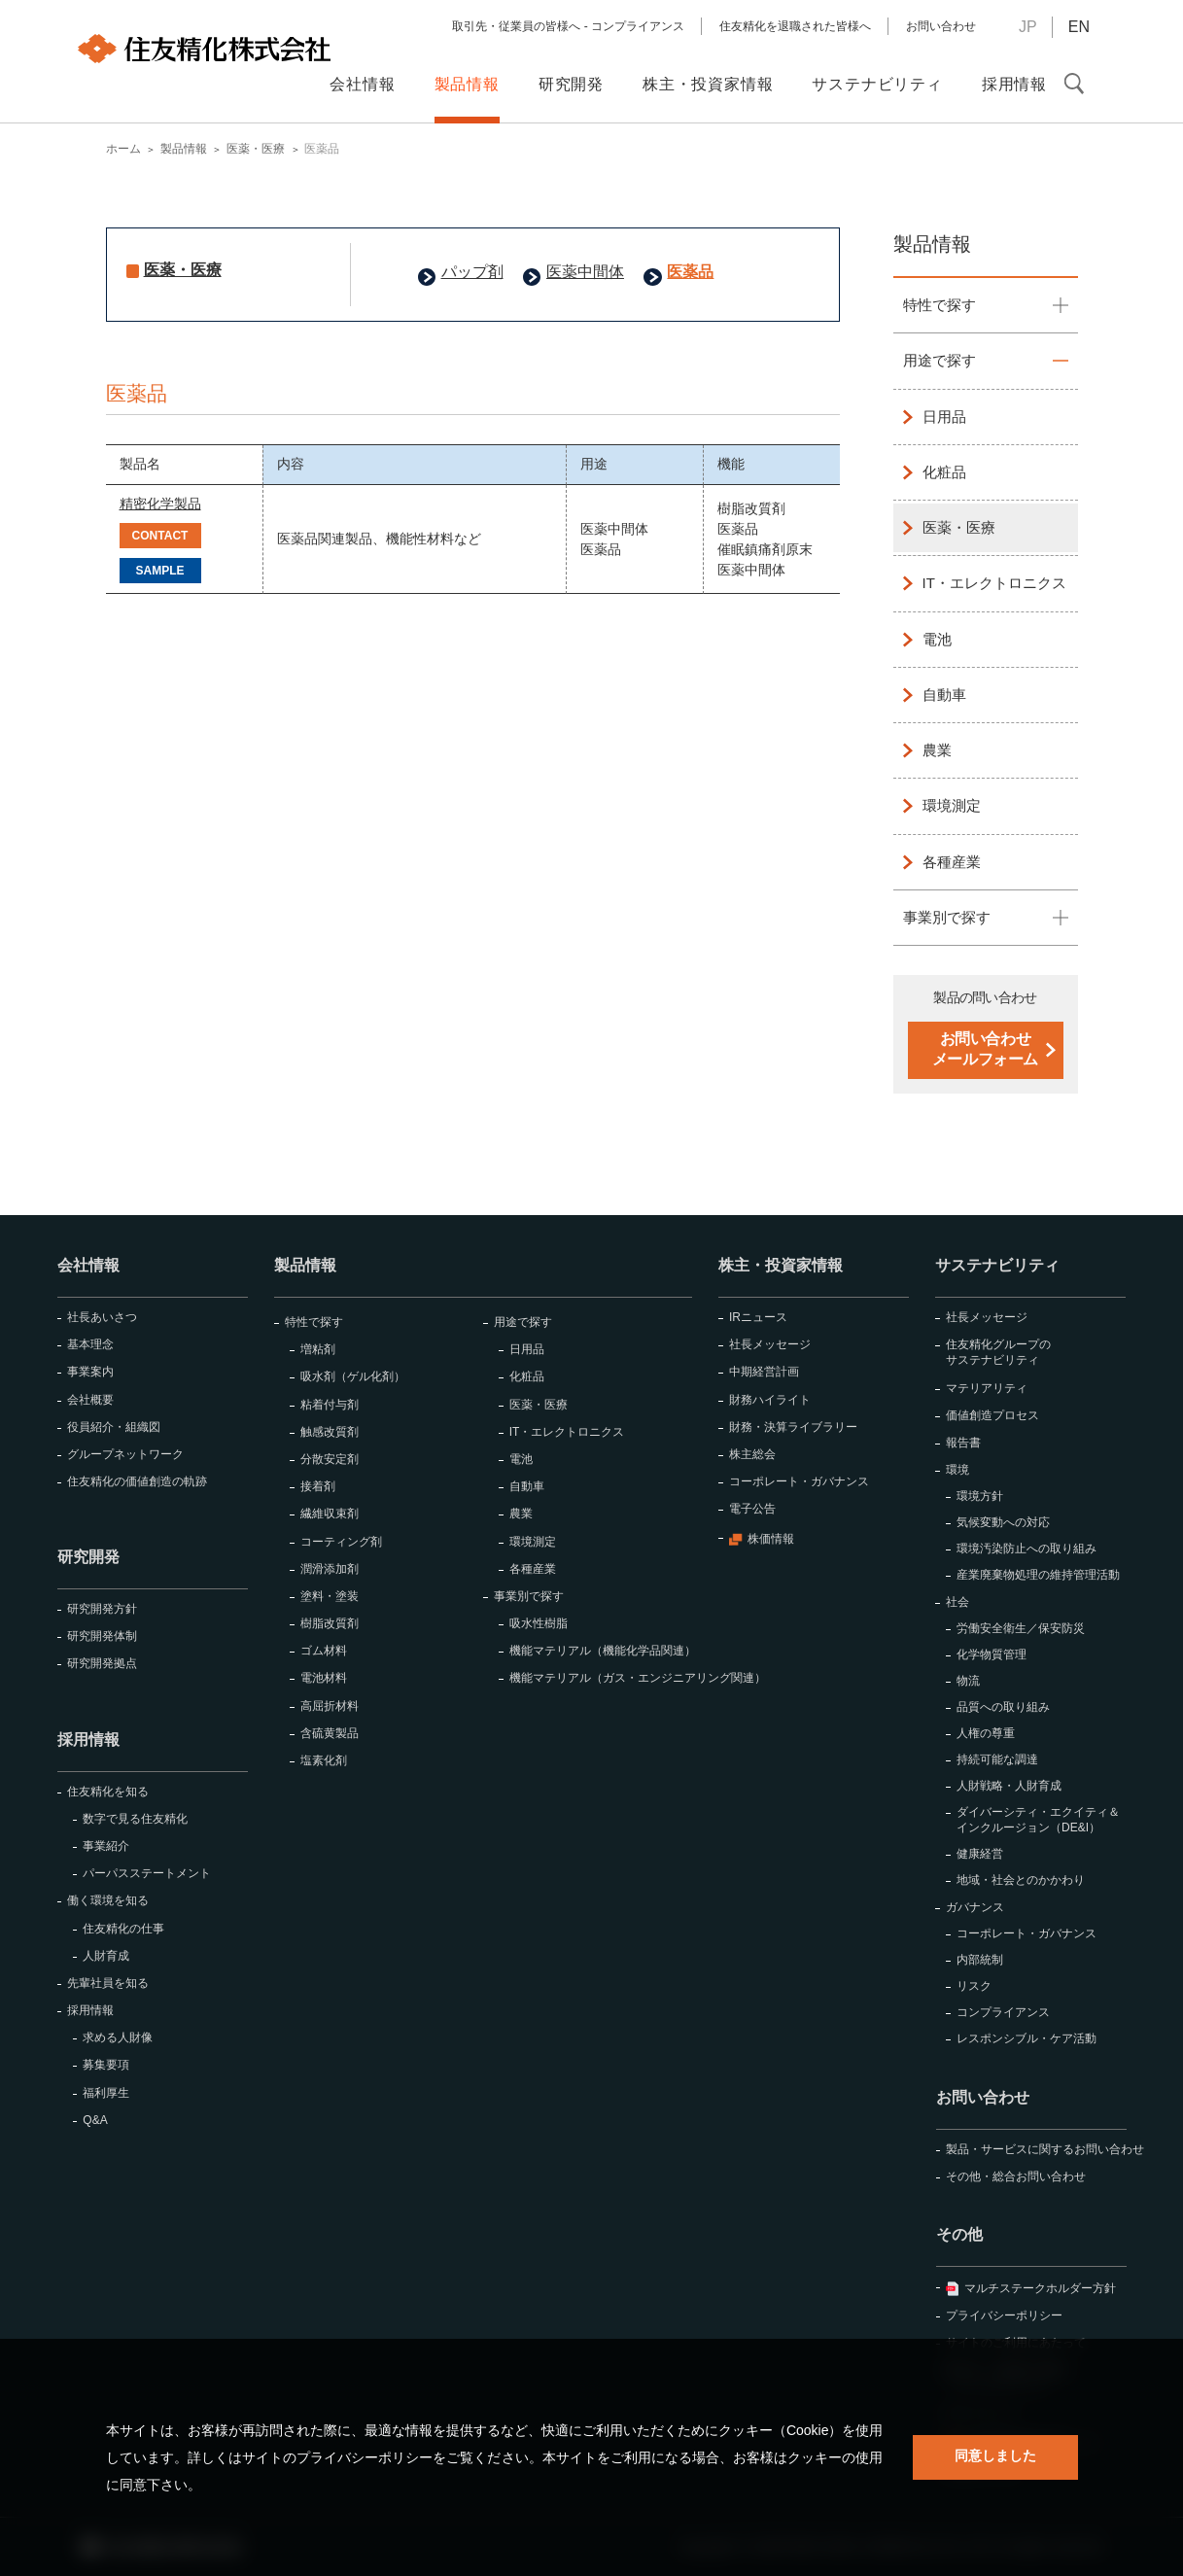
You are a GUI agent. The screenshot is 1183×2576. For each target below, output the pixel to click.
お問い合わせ (941, 26)
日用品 (944, 416)
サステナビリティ (997, 1265)
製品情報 (932, 244)
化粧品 (944, 472)
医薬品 (690, 271)
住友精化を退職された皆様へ (795, 26)
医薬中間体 (585, 271)
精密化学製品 (160, 503)
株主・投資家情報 (780, 1265)
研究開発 (88, 1557)
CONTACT (160, 535)
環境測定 (951, 805)
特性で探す (939, 304)
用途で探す (939, 360)
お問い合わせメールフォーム (985, 1049)
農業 (937, 750)
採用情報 (88, 1739)
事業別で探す (947, 917)
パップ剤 (472, 271)
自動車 (944, 694)
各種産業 (951, 861)
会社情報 (88, 1265)
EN (1079, 26)
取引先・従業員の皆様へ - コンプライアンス (568, 26)
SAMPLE (159, 570)
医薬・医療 (183, 269)
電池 (937, 639)
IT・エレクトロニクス (994, 582)
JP (1028, 26)
